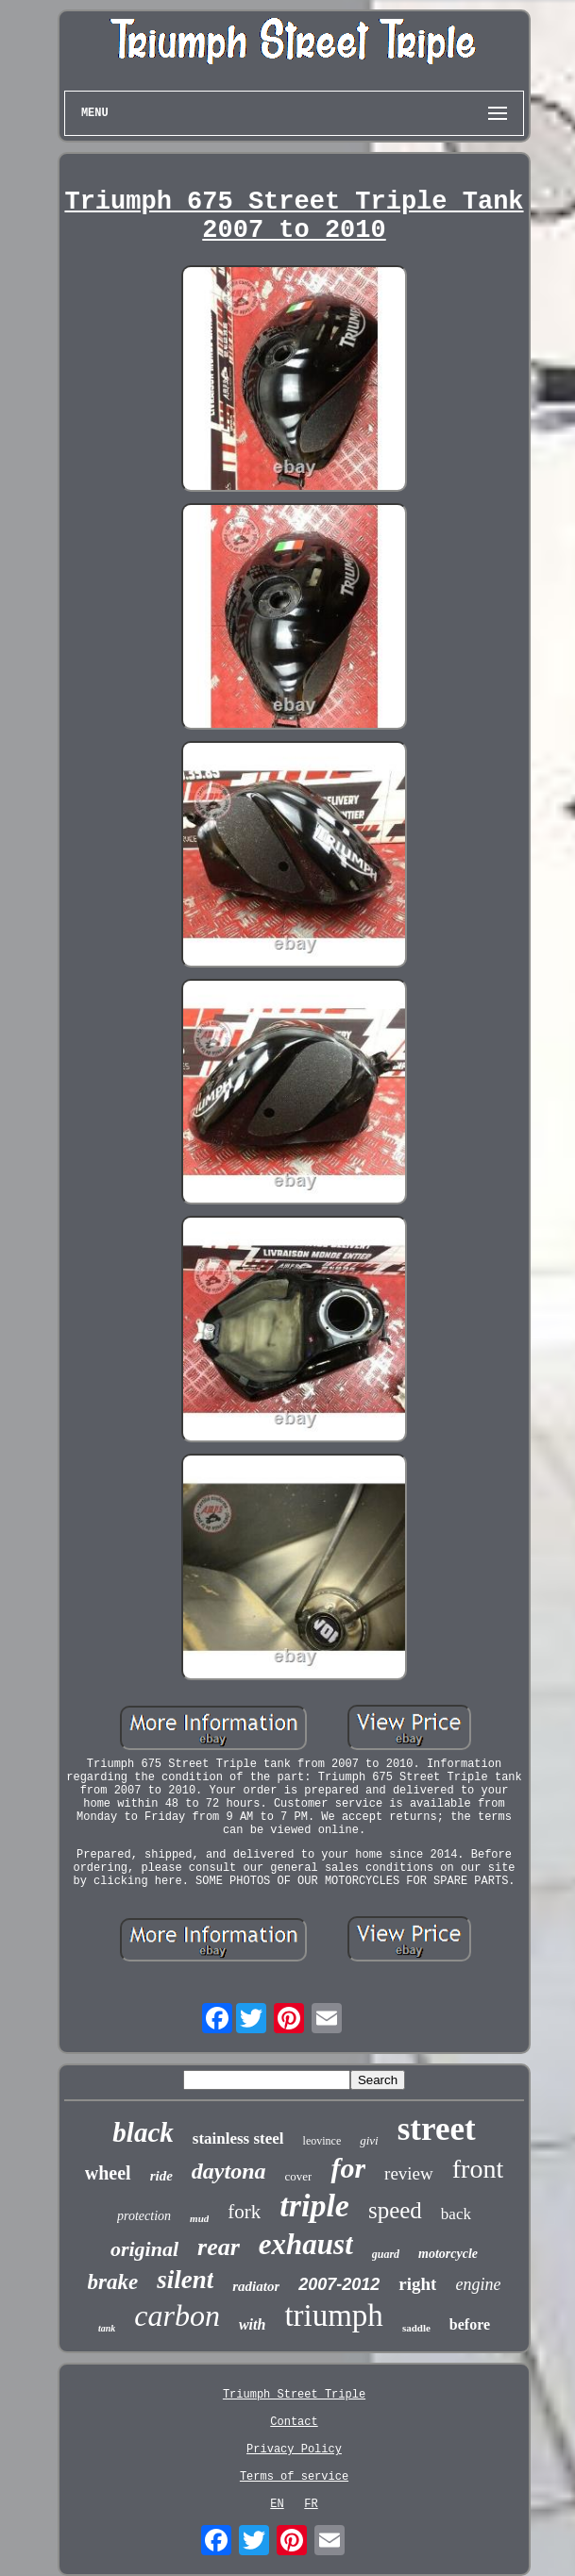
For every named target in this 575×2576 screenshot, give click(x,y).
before (469, 2324)
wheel (108, 2173)
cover (299, 2176)
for (347, 2167)
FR (310, 2504)
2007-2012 (339, 2284)
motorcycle (448, 2254)
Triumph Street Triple (294, 2394)
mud (199, 2218)
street (436, 2129)
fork (244, 2211)
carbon (177, 2315)
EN (276, 2504)
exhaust (306, 2244)
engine (477, 2284)
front (477, 2168)
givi (369, 2140)
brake (113, 2282)
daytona (229, 2171)
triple (314, 2205)
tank (106, 2328)
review (408, 2173)
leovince (322, 2140)
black (142, 2132)
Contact (293, 2422)
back (456, 2214)
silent (185, 2279)
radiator (255, 2286)
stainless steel (238, 2138)
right (417, 2284)
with (252, 2324)
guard (385, 2254)
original (144, 2249)
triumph (333, 2315)
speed (395, 2210)
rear (218, 2247)
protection (144, 2216)
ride (161, 2175)
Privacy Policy (294, 2449)
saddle (416, 2327)
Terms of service (294, 2476)
